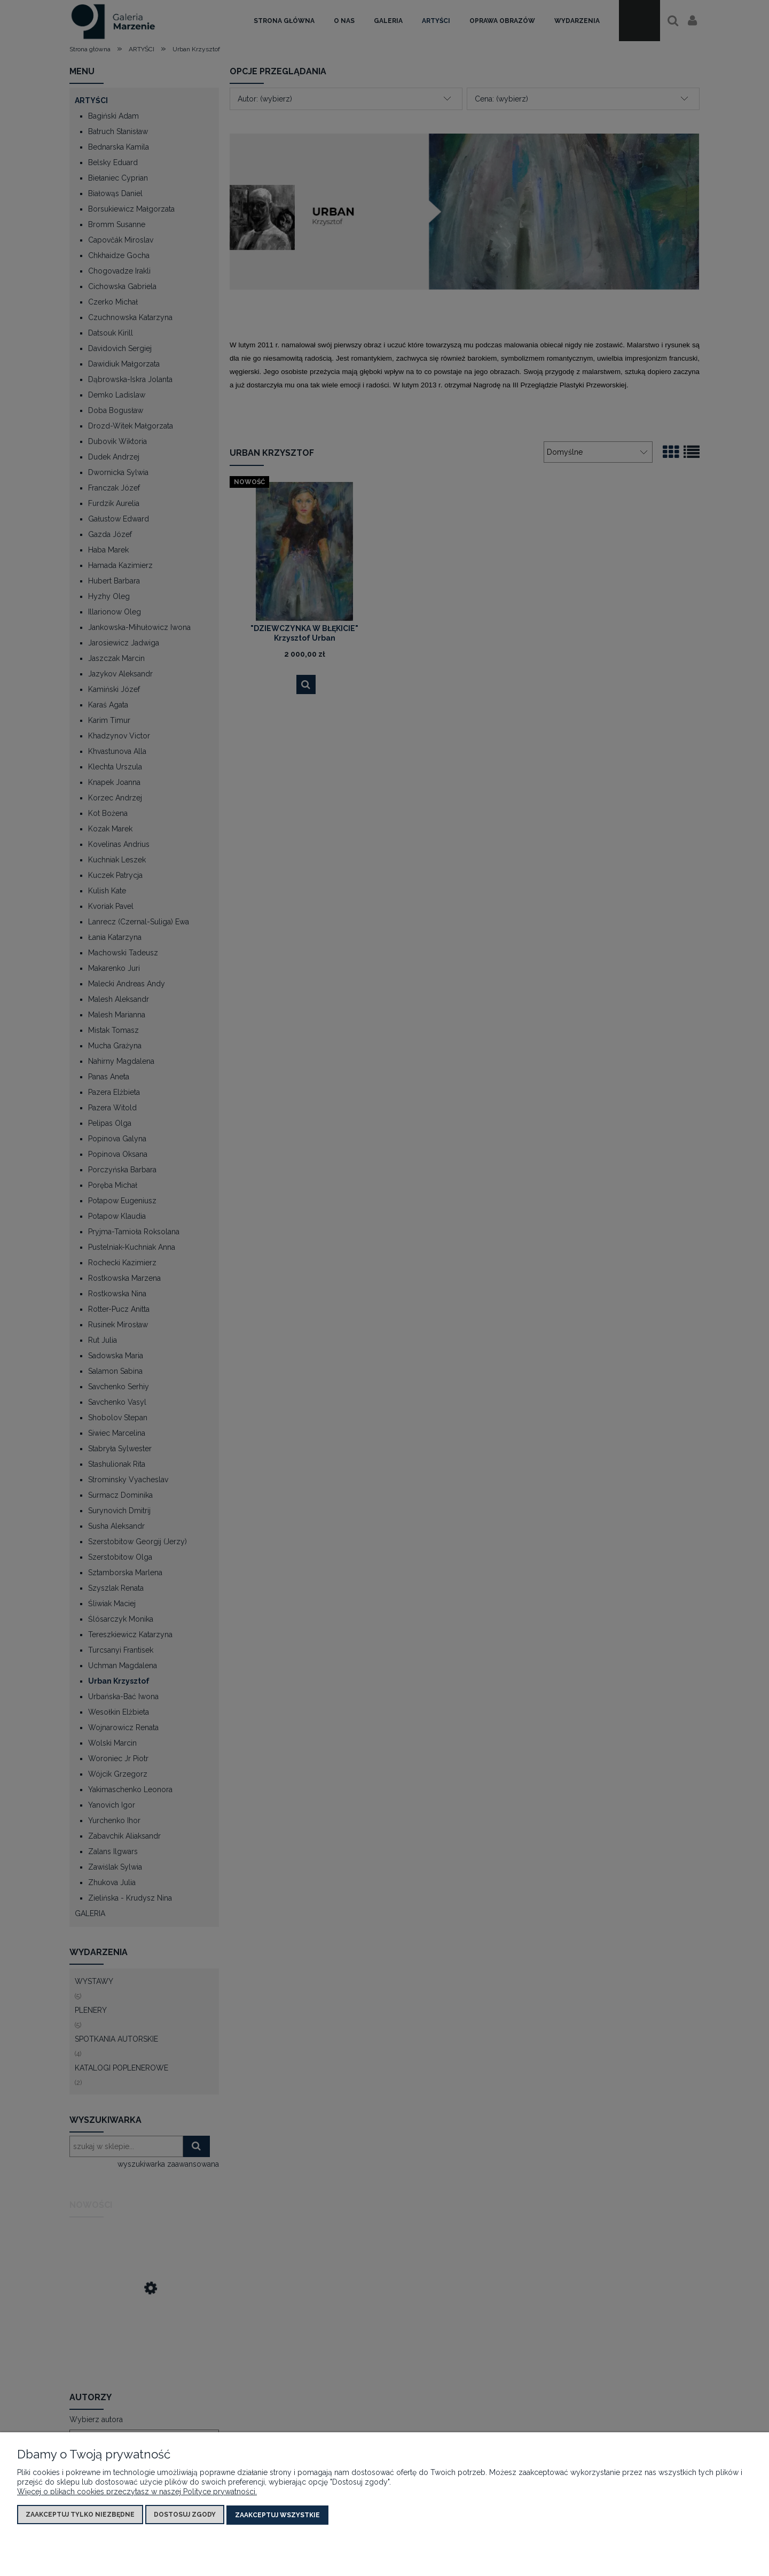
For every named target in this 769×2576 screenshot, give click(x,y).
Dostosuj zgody (185, 2515)
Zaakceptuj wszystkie (277, 2515)
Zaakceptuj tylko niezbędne (80, 2515)
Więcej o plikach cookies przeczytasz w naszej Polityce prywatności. (137, 2492)
